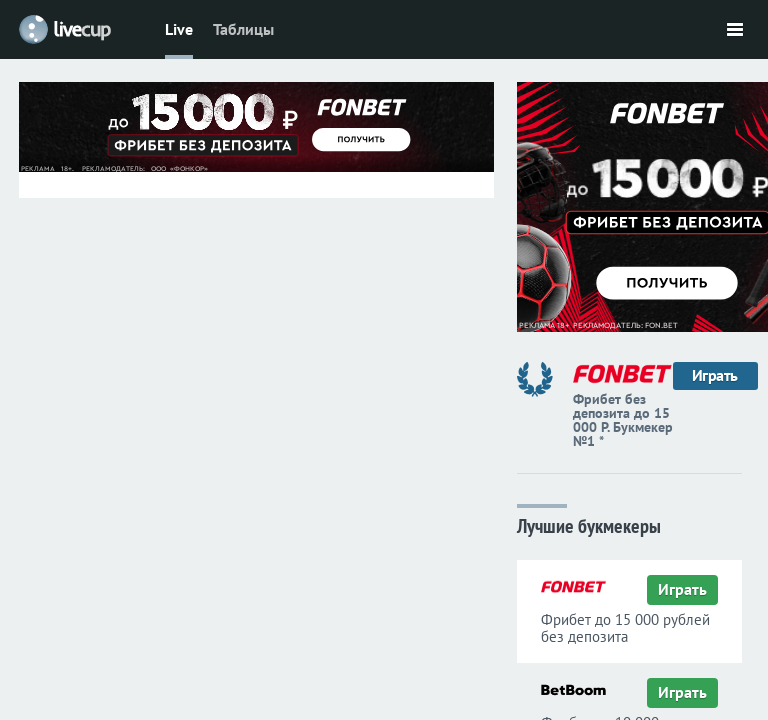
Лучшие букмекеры (589, 524)
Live (179, 29)
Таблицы (243, 29)
